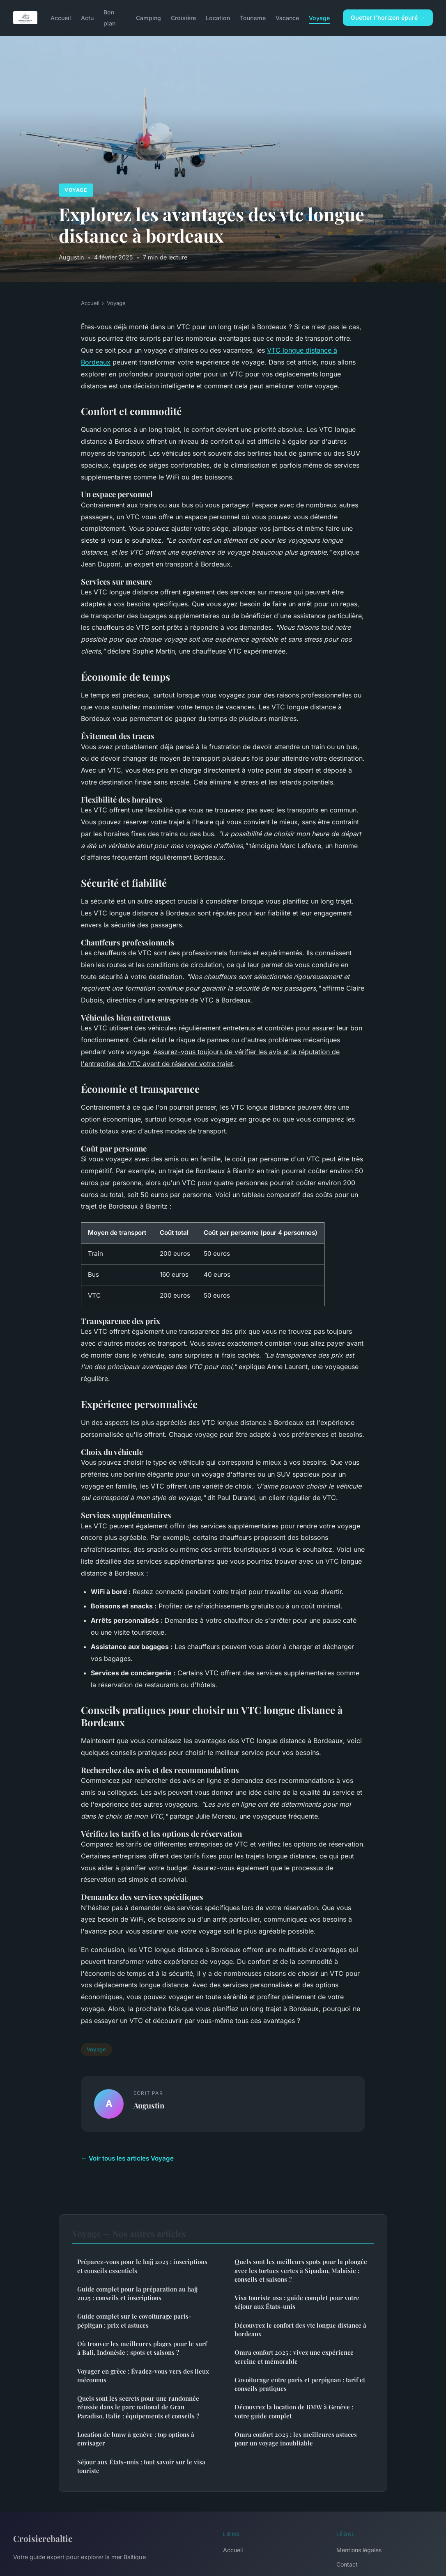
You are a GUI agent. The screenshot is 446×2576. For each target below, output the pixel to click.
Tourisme (253, 17)
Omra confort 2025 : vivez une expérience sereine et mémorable (294, 2356)
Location (218, 17)
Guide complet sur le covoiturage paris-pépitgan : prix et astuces (134, 2320)
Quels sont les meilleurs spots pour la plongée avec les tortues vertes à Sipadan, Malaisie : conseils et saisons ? (300, 2270)
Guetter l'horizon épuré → (388, 17)
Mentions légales (359, 2549)
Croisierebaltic (42, 2538)
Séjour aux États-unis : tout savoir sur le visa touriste (141, 2466)
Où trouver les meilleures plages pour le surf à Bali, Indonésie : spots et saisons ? (142, 2348)
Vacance (287, 17)
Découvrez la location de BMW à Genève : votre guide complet (293, 2411)
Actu (87, 17)
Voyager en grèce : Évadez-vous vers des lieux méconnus (143, 2375)
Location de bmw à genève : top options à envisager (135, 2438)
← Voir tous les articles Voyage (127, 2158)
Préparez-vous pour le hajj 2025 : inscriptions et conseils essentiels (142, 2265)
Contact (347, 2564)
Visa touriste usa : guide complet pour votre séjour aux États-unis (296, 2302)
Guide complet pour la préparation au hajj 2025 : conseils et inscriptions (137, 2293)
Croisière (183, 17)
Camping (148, 17)
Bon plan (109, 18)
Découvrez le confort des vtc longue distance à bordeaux (300, 2329)
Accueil (61, 17)
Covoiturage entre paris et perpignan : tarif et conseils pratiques (299, 2384)
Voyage (319, 17)
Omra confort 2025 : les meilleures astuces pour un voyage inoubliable (295, 2438)
